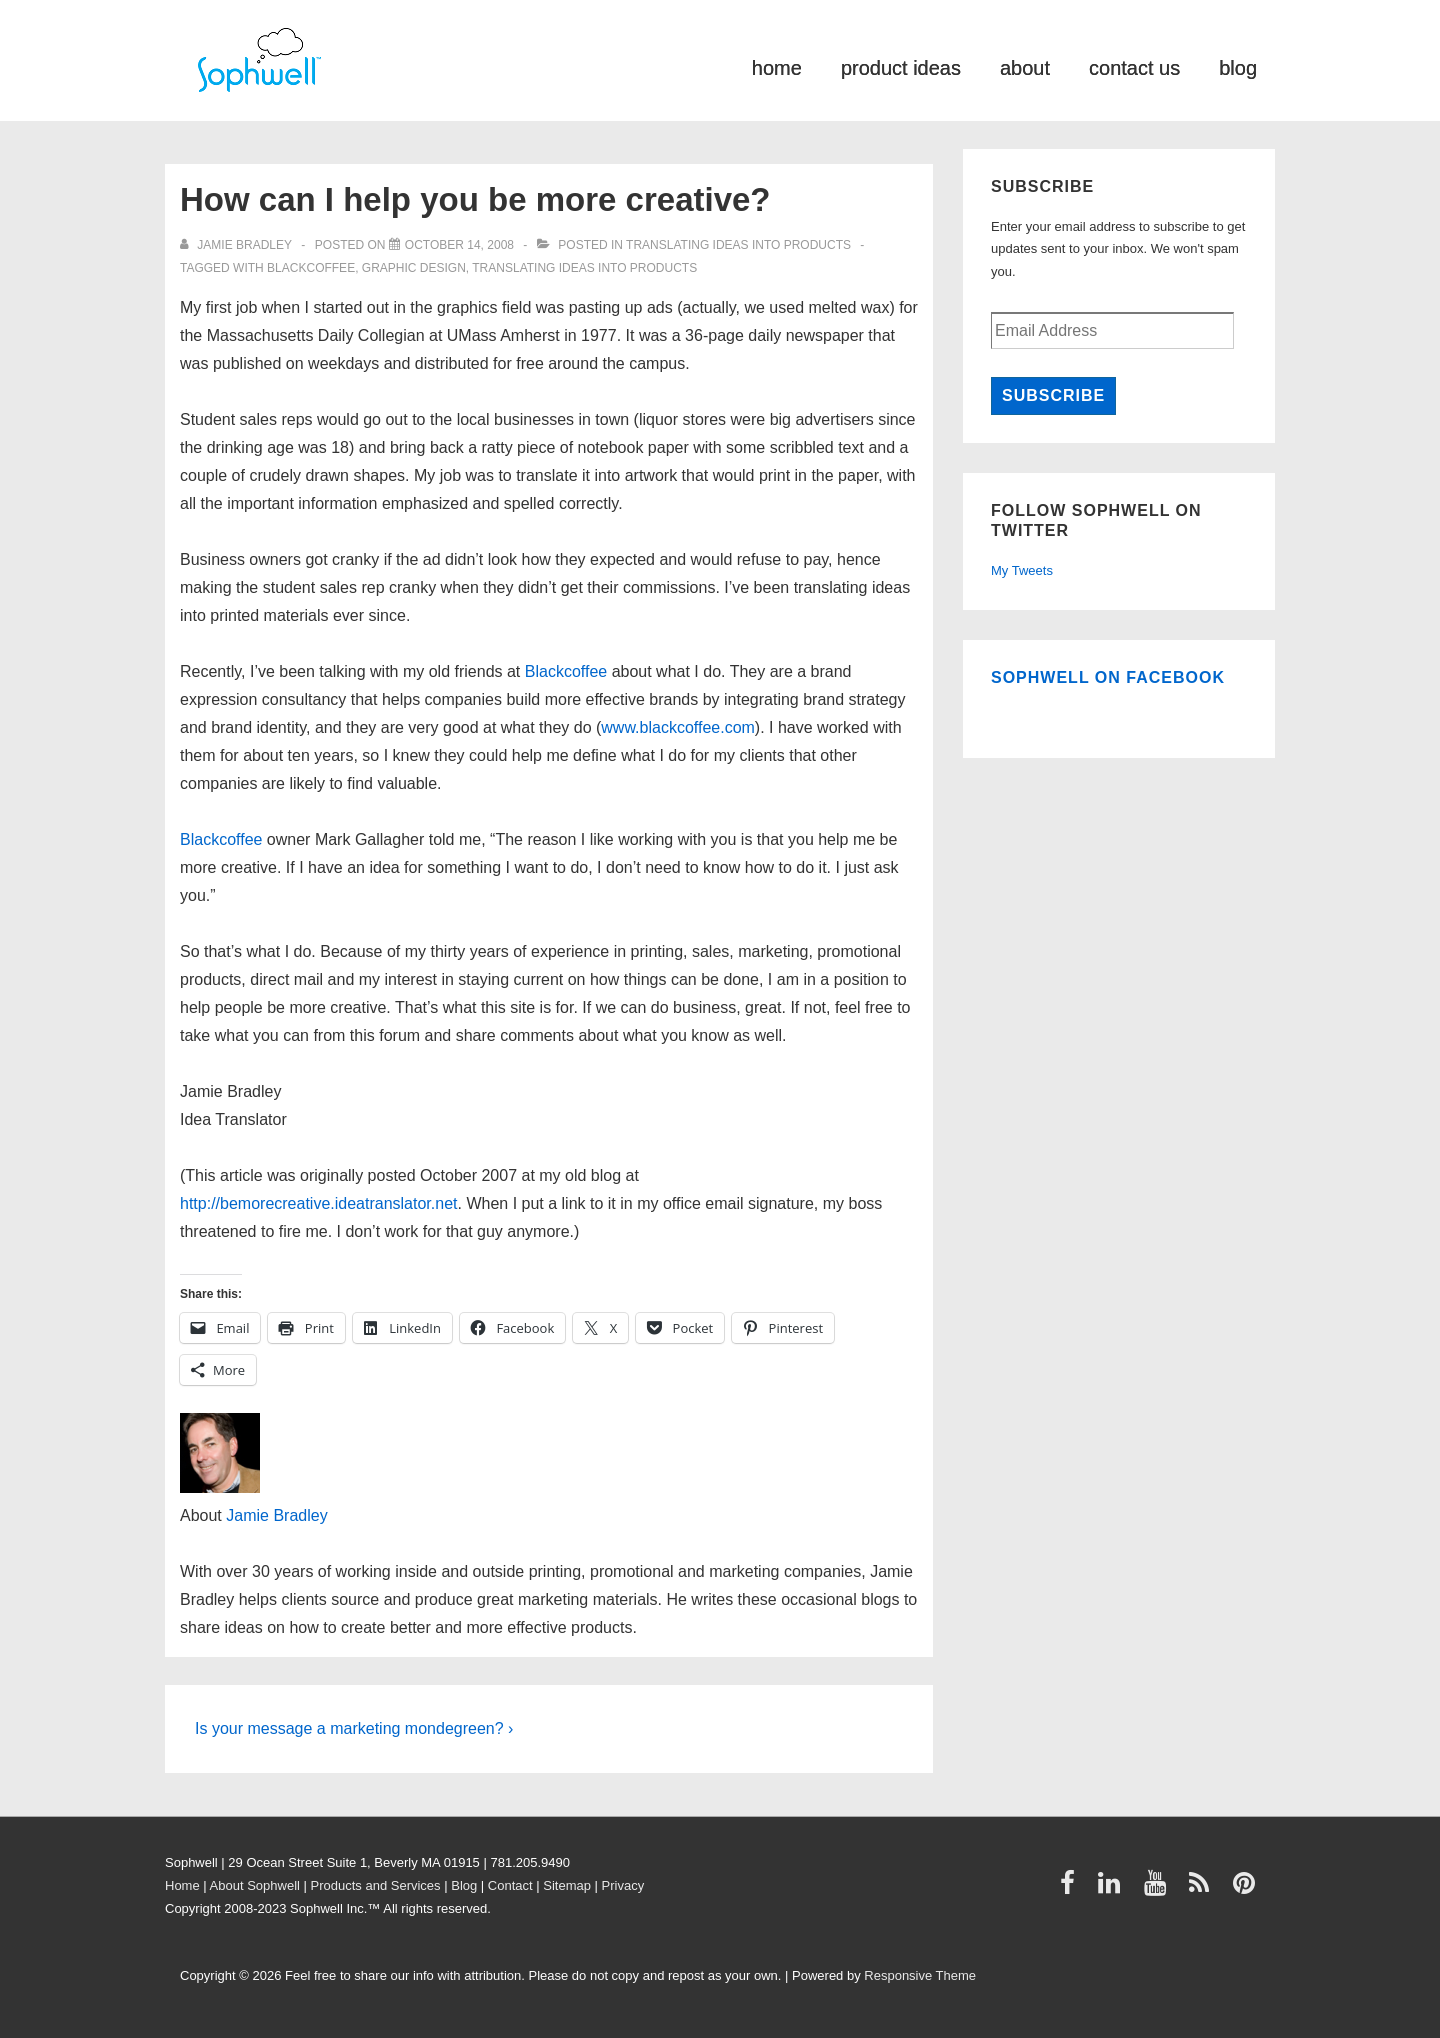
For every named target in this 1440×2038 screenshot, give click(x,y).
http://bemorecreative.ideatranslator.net (319, 1203)
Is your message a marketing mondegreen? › (354, 1728)
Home (182, 1885)
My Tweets (1022, 570)
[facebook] (1072, 1889)
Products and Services (376, 1885)
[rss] (1203, 1889)
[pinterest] (1246, 1889)
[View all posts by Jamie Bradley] (237, 245)
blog (1238, 66)
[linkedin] (1113, 1889)
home (777, 66)
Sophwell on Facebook (1108, 677)
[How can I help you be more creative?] (459, 245)
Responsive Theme (920, 1975)
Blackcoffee (311, 268)
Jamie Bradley (276, 1515)
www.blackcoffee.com (678, 727)
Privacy (623, 1885)
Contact (510, 1885)
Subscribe (1053, 395)
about (1025, 66)
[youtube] (1159, 1889)
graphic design (414, 268)
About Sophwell (255, 1885)
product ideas (901, 66)
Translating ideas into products (738, 245)
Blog (464, 1885)
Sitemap (567, 1885)
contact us (1134, 66)
